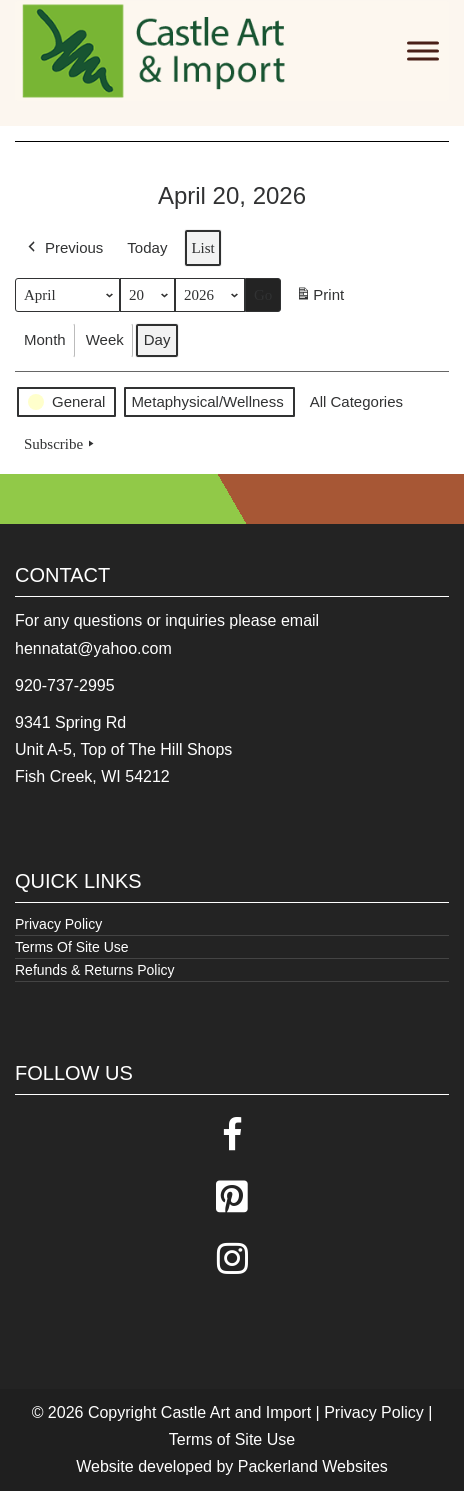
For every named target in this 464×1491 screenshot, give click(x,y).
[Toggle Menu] (423, 50)
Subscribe (61, 444)
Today (147, 247)
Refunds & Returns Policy (95, 970)
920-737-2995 (65, 685)
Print (319, 298)
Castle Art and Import (236, 1412)
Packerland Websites (313, 1466)
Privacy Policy (58, 924)
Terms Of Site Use (72, 947)
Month (45, 339)
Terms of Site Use (232, 1439)
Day (157, 339)
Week (105, 339)
